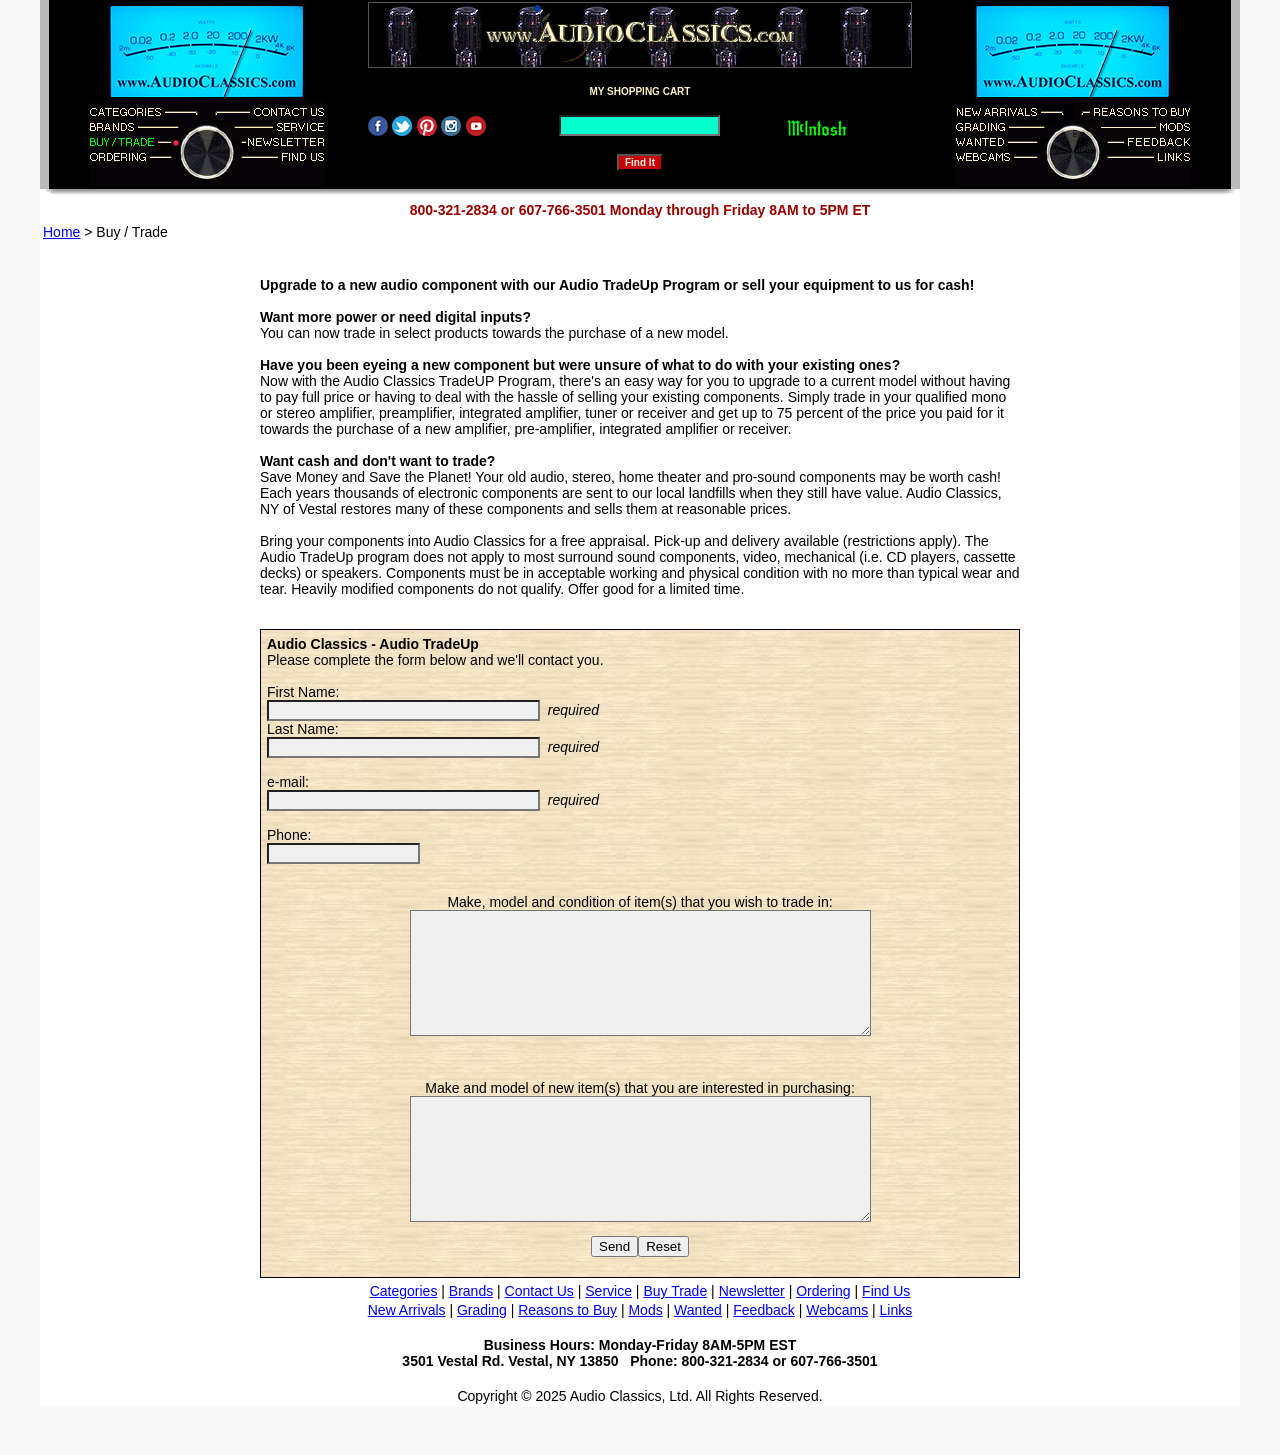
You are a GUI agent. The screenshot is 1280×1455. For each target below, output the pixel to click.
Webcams (837, 1358)
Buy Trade (675, 1339)
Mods (645, 1358)
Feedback (763, 1358)
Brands (471, 1339)
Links (896, 1358)
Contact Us (539, 1339)
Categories (404, 1339)
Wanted (698, 1358)
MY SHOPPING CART (640, 91)
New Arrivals (407, 1358)
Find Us (886, 1339)
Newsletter (752, 1339)
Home (61, 232)
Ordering (823, 1339)
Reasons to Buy (567, 1358)
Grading (482, 1358)
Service (608, 1339)
